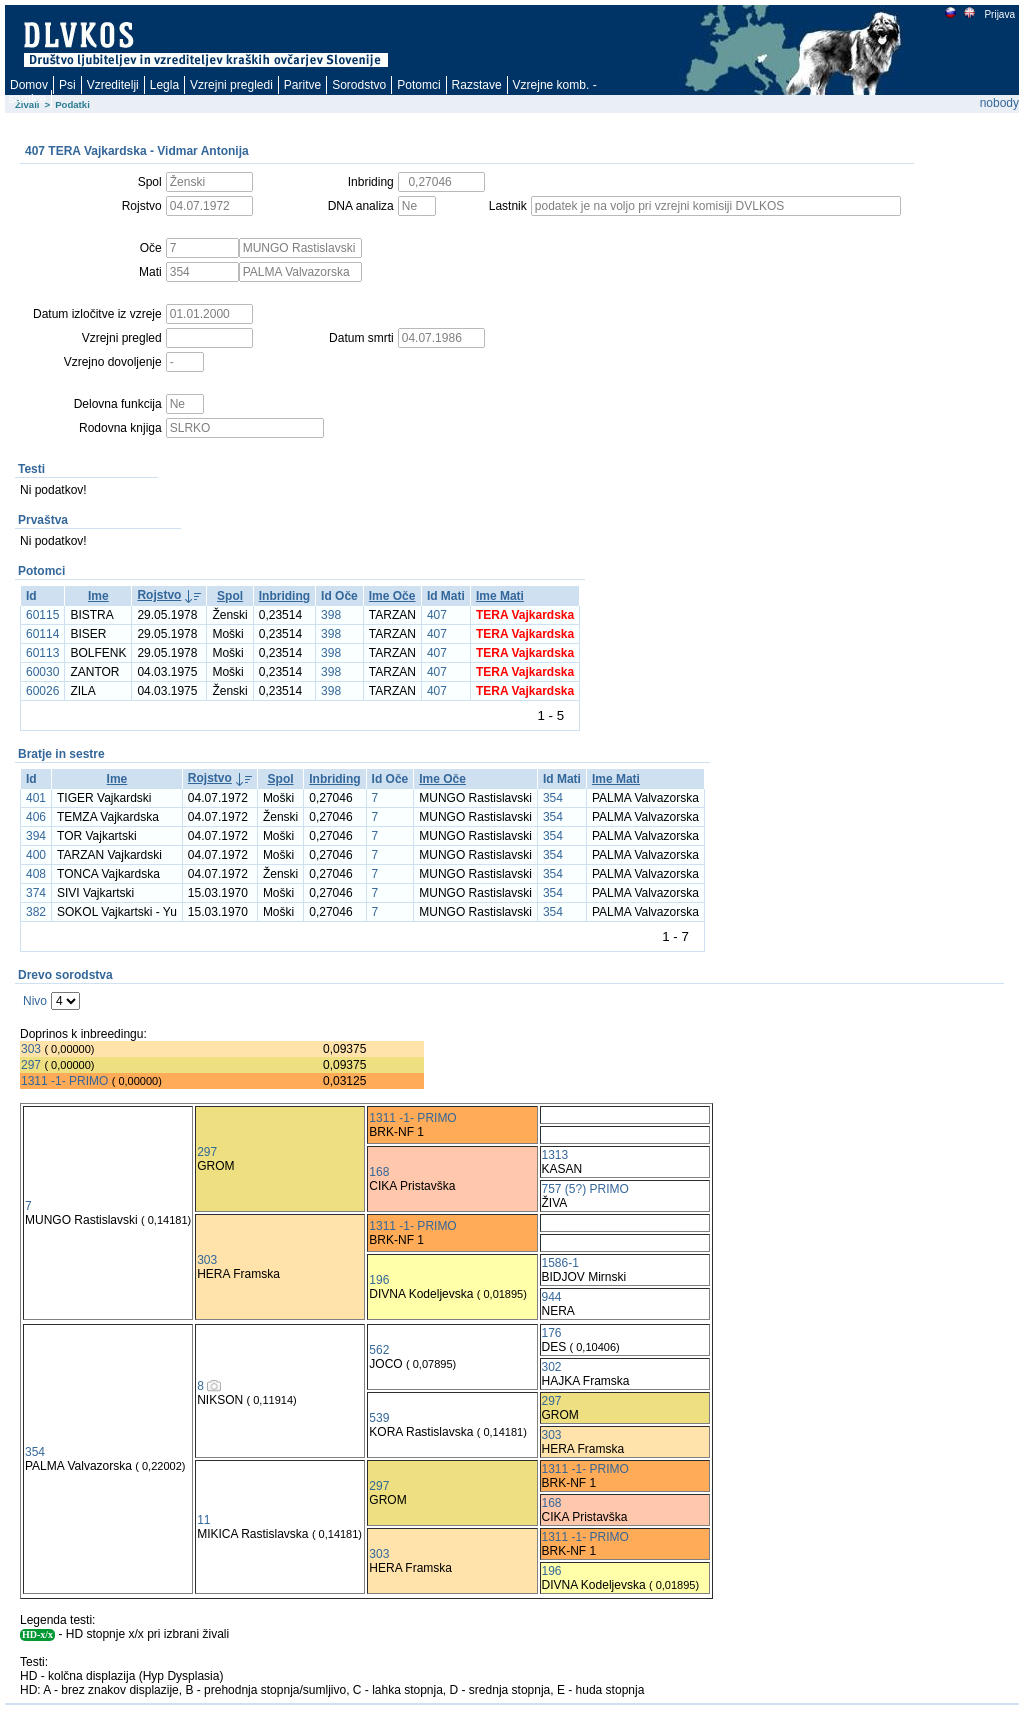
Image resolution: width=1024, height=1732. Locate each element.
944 (552, 1297)
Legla (164, 85)
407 (437, 615)
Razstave (477, 85)
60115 (42, 615)
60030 (42, 672)
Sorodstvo (359, 85)
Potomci (418, 85)
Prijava (999, 14)
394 (36, 836)
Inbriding (284, 596)
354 (553, 798)
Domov (29, 85)
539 (379, 1418)
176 (552, 1333)
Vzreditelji (113, 85)
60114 (42, 634)
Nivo (35, 1001)
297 (31, 1065)
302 (552, 1367)
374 (36, 893)
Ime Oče (392, 596)
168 (379, 1172)
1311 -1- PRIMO (64, 1081)
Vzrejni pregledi (231, 85)
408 (36, 874)
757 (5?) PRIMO (585, 1189)
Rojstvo (159, 595)
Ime (98, 596)
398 (331, 615)
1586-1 (560, 1263)
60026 (42, 691)
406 (36, 817)
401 (36, 798)
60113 (42, 653)
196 (379, 1280)
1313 (555, 1155)
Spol (230, 596)
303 (31, 1049)
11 (203, 1520)
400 (36, 855)
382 (36, 912)
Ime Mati (500, 596)
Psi (67, 85)
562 (379, 1350)
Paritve (302, 85)
